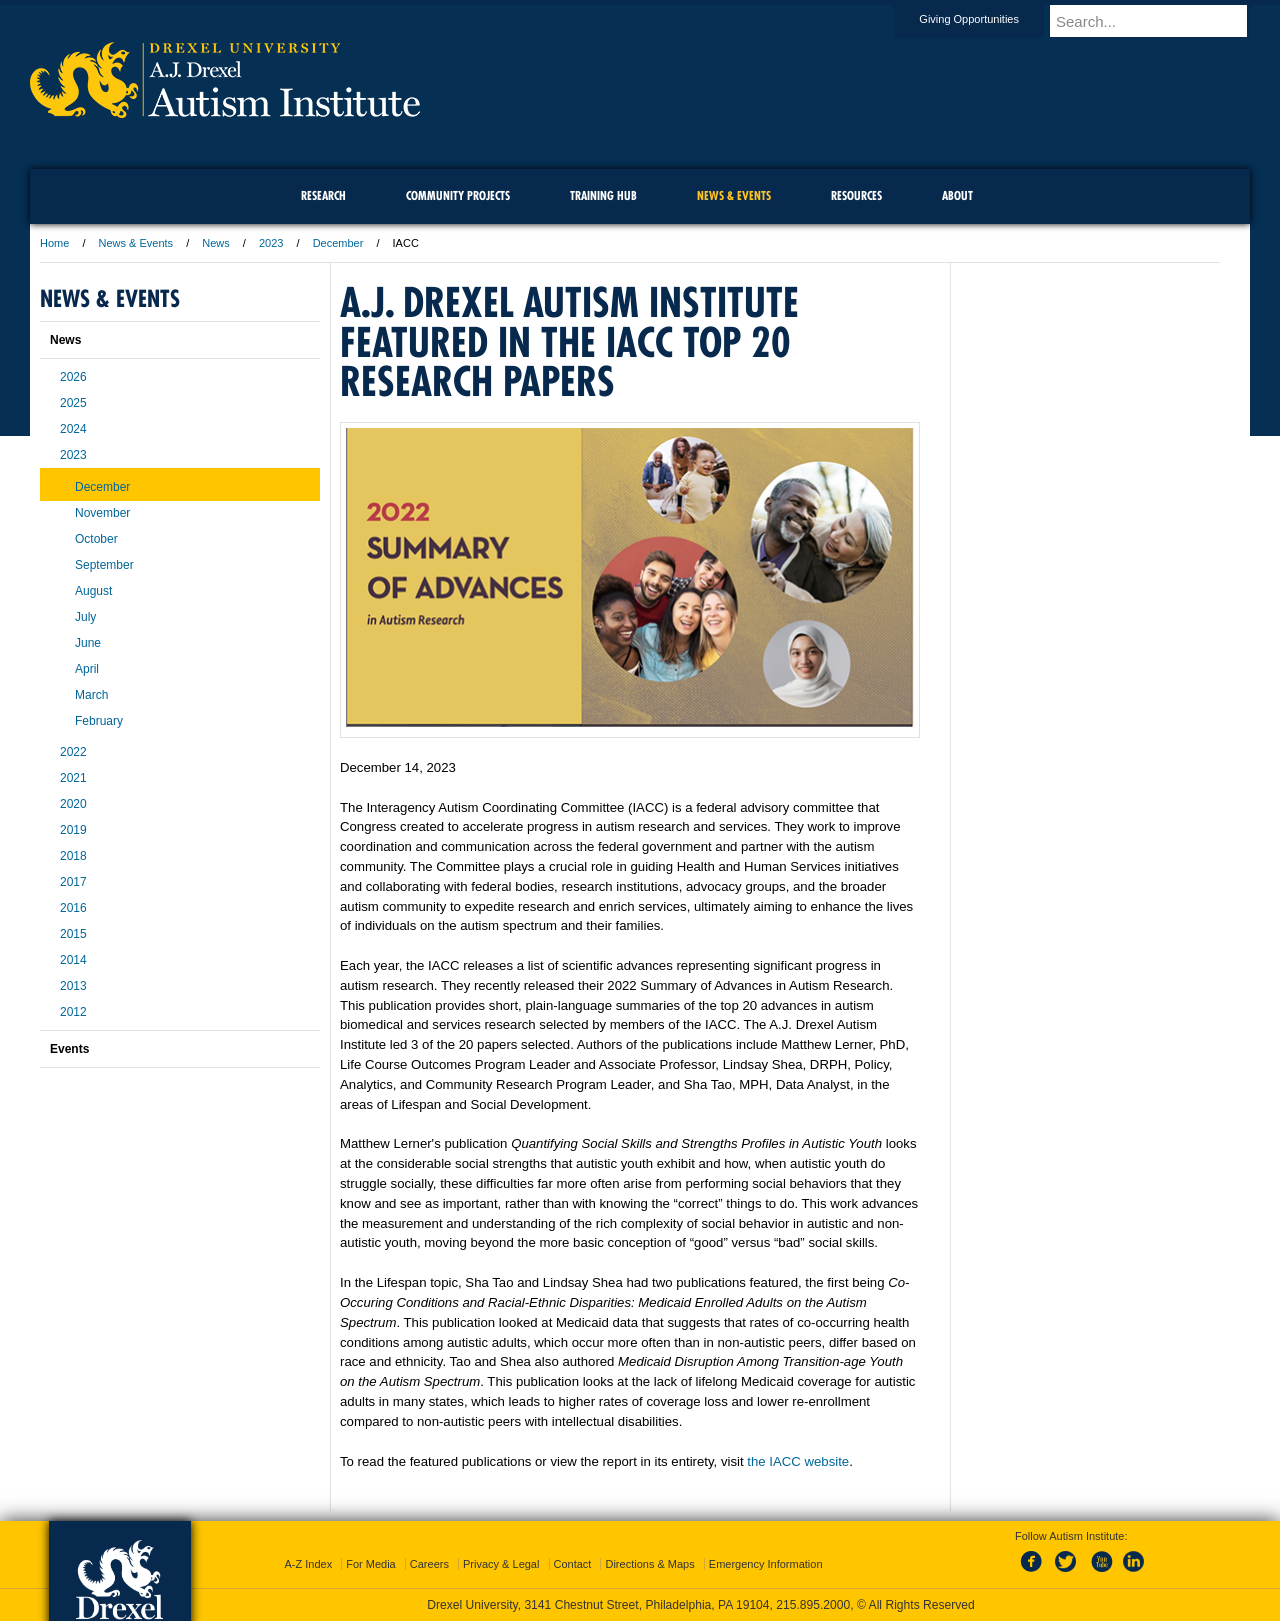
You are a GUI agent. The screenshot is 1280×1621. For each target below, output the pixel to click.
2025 (73, 403)
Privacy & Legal (501, 1564)
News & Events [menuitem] (734, 195)
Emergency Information (766, 1564)
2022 (73, 752)
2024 (73, 429)
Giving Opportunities (988, 19)
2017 (73, 882)
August (93, 591)
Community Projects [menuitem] (458, 195)
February (99, 721)
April (87, 669)
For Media (371, 1564)
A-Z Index (308, 1564)
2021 (73, 778)
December (338, 243)
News (216, 243)
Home (54, 243)
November (102, 513)
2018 (73, 856)
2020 (73, 804)
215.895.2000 (813, 1605)
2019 (73, 830)
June (88, 643)
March (91, 695)
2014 (73, 960)
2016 (73, 908)
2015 (73, 934)
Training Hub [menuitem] (603, 195)
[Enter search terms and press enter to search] (1159, 21)
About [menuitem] (957, 195)
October (96, 539)
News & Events (136, 243)
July (85, 617)
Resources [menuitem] (856, 195)
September (104, 565)
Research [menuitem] (323, 195)
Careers (429, 1564)
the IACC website (798, 1461)
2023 (271, 243)
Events (69, 1049)
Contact (573, 1564)
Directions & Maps (649, 1564)
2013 (73, 986)
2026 (73, 377)
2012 (73, 1012)
